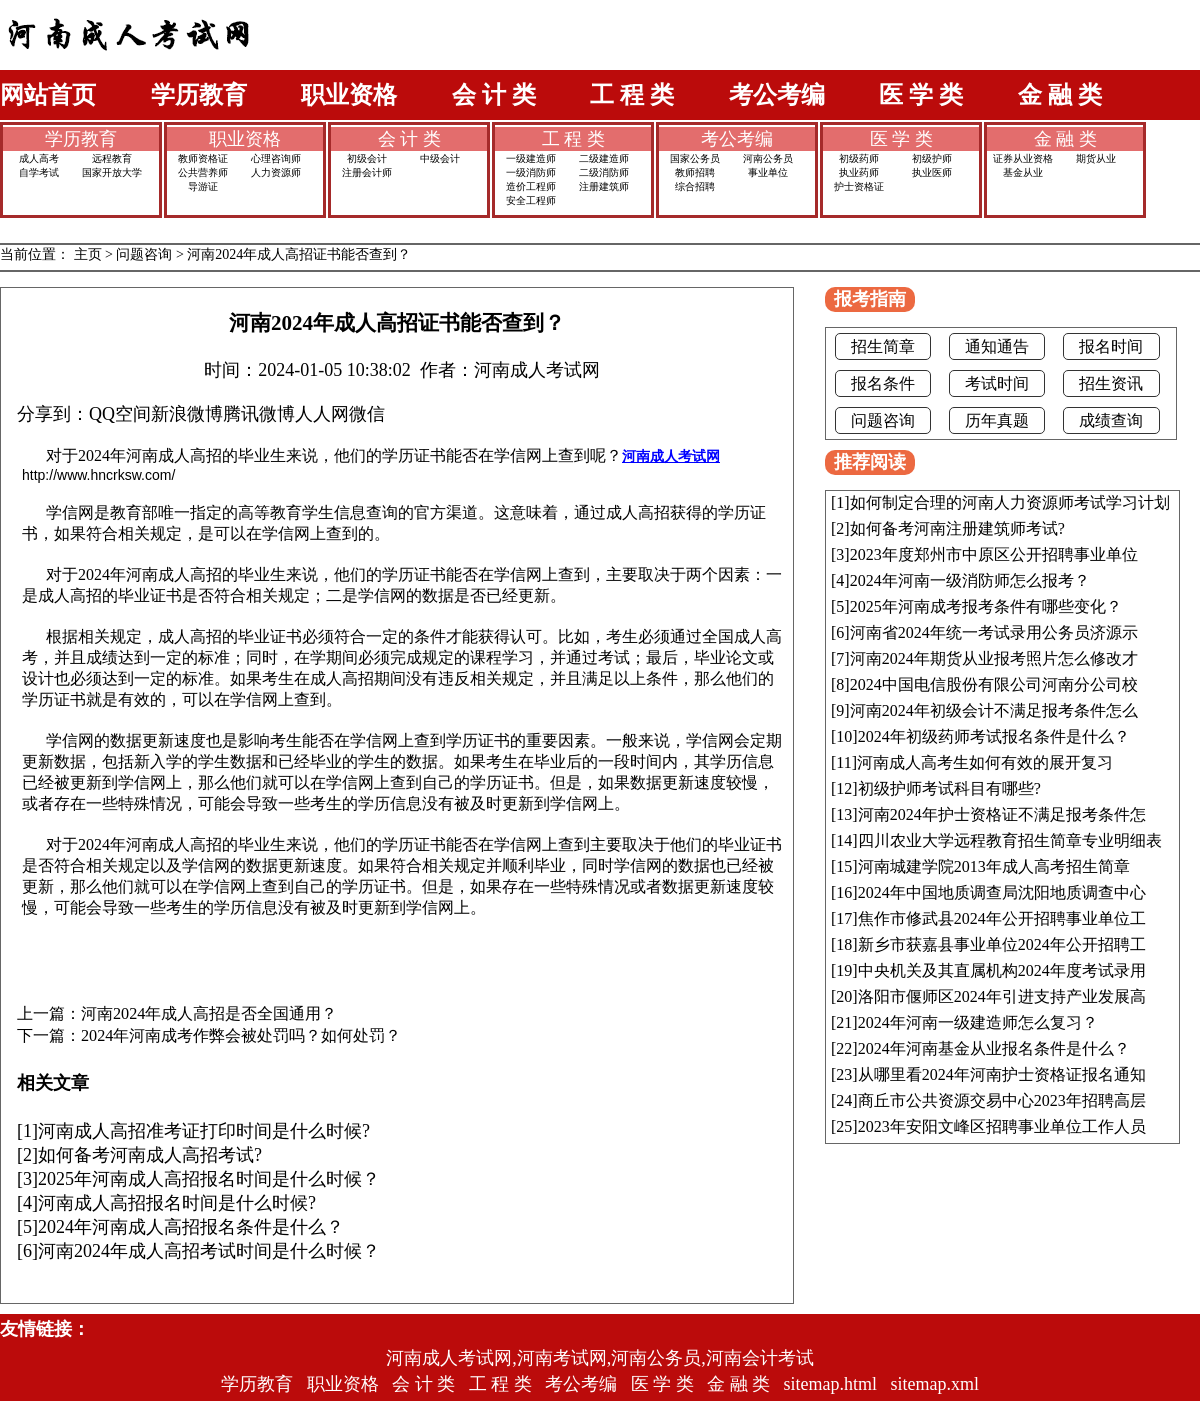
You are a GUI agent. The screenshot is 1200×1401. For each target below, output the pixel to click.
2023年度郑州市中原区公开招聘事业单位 (994, 554)
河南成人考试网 (671, 456)
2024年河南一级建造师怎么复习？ (978, 1022)
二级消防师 (604, 172)
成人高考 (39, 158)
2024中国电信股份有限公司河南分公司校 (994, 684)
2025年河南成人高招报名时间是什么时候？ (209, 1179)
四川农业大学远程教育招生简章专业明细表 (1010, 840)
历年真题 (997, 420)
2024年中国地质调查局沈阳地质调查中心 (1002, 892)
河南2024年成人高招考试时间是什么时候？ (209, 1251)
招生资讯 (1111, 383)
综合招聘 (695, 186)
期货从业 (1096, 158)
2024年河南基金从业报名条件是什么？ (994, 1048)
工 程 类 (632, 95)
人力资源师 (276, 172)
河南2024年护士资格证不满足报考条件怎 (1002, 814)
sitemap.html (831, 1384)
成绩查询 (1111, 420)
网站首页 (48, 95)
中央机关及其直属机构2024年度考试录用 (1002, 970)
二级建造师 (604, 158)
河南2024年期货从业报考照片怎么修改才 (994, 658)
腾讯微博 (259, 414)
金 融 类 (1060, 95)
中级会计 (440, 158)
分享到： (53, 414)
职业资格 (349, 95)
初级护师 (932, 158)
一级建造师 (531, 158)
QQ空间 (120, 414)
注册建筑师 (604, 186)
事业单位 (768, 172)
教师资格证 (203, 158)
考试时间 (997, 383)
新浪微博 (187, 414)
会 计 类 (494, 95)
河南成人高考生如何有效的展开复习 (985, 762)
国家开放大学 (112, 172)
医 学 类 (921, 95)
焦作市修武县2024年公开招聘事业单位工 (1002, 918)
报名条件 (883, 383)
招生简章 (883, 346)
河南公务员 (768, 158)
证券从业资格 (1023, 158)
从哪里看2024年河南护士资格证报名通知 (1002, 1074)
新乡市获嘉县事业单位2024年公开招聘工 (1002, 944)
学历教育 (199, 95)
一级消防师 (531, 172)
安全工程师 (531, 200)
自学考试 (39, 172)
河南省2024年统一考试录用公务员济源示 (994, 632)
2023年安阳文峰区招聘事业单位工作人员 (1002, 1126)
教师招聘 (695, 172)
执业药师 (859, 172)
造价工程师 (531, 186)
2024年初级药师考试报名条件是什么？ (994, 736)
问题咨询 (144, 254)
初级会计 (367, 158)
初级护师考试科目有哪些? (949, 788)
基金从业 (1023, 172)
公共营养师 (203, 172)
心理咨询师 (276, 158)
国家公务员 (695, 158)
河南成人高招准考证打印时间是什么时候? (204, 1131)
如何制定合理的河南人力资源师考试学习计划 (1010, 502)
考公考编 (777, 95)
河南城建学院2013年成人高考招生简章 (994, 866)
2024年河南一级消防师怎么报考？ (970, 580)
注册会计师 (367, 172)
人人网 (322, 414)
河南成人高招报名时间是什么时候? (177, 1203)
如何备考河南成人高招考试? (150, 1155)
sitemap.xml (935, 1384)
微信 (367, 414)
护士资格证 (859, 186)
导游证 (203, 186)
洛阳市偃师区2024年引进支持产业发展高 (1002, 996)
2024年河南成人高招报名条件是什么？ (191, 1227)
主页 (88, 254)
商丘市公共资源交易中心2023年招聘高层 (1002, 1100)
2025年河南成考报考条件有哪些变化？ (986, 606)
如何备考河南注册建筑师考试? (957, 528)
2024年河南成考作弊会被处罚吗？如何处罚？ (241, 1036)
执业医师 (932, 172)
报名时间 (1111, 346)
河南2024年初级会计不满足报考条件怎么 (994, 710)
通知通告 (997, 346)
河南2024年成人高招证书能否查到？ (299, 254)
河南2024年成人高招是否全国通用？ (209, 1014)
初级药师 (859, 158)
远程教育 (112, 158)
